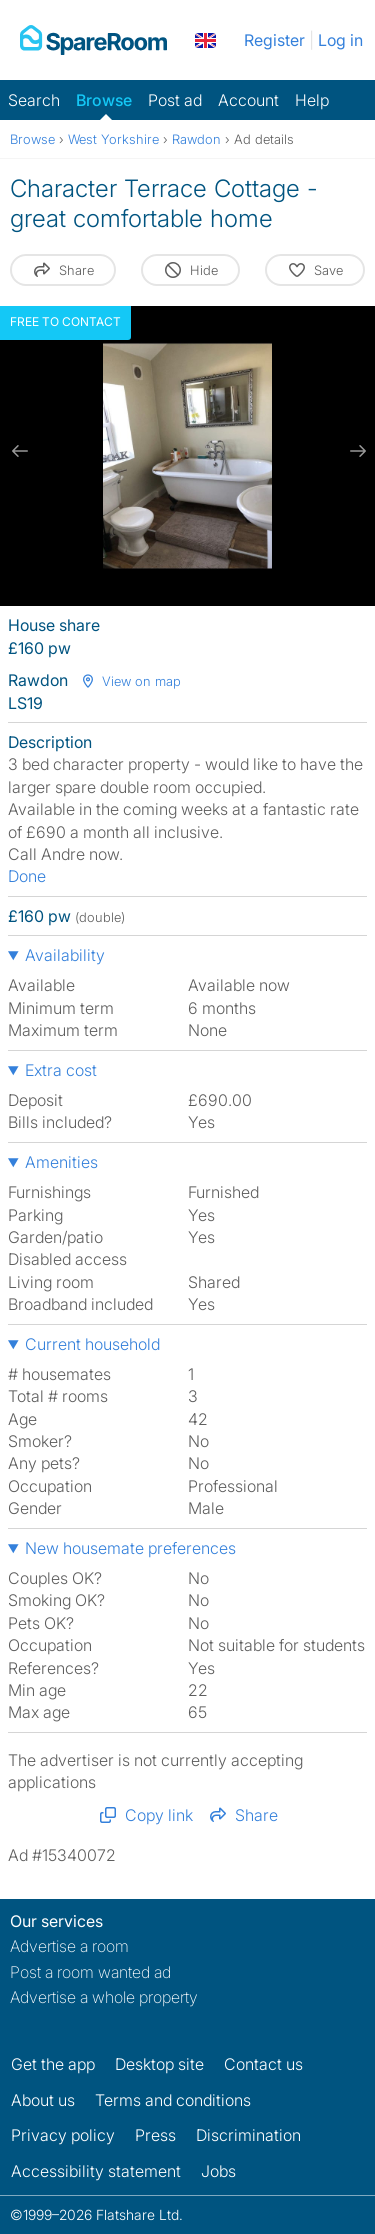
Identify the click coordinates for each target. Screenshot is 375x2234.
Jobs (218, 2171)
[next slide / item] (355, 451)
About (43, 2100)
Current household (92, 1344)
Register (274, 40)
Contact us (263, 2064)
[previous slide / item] (20, 451)
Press (155, 2135)
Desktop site (159, 2064)
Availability (65, 955)
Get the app (53, 2064)
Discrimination (248, 2135)
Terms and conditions (173, 2100)
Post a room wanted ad (90, 1972)
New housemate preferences (130, 1548)
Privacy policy (63, 2135)
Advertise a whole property (104, 1997)
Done (27, 876)
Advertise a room (69, 1946)
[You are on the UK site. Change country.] (205, 40)
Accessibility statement (96, 2171)
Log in (340, 40)
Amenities (61, 1162)
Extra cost (61, 1070)
